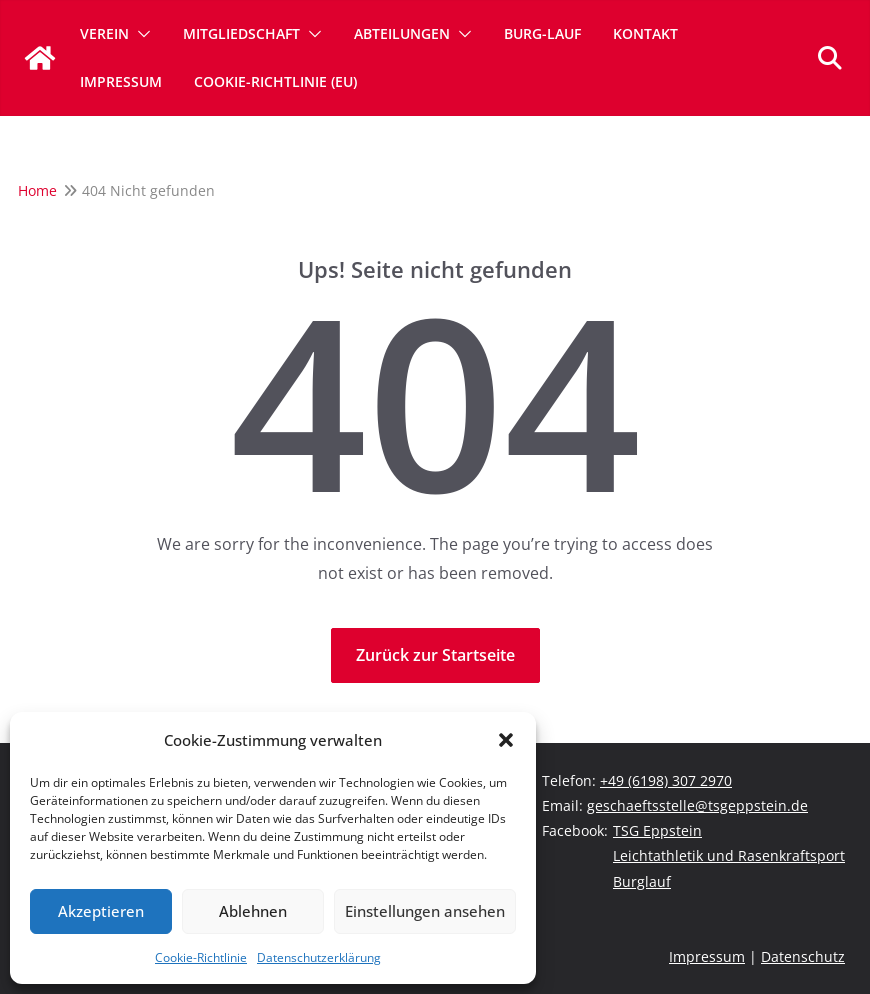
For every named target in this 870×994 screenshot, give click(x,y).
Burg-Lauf (542, 33)
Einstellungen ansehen (425, 911)
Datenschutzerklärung (319, 957)
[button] (506, 740)
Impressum (121, 81)
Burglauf (642, 881)
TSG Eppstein (657, 830)
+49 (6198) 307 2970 (666, 780)
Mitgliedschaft (241, 33)
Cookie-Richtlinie (201, 957)
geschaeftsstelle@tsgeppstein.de (697, 805)
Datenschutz (803, 956)
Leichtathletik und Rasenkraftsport (729, 855)
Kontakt (645, 33)
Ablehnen (253, 911)
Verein (104, 33)
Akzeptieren (101, 911)
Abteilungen (402, 33)
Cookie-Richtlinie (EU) (275, 81)
